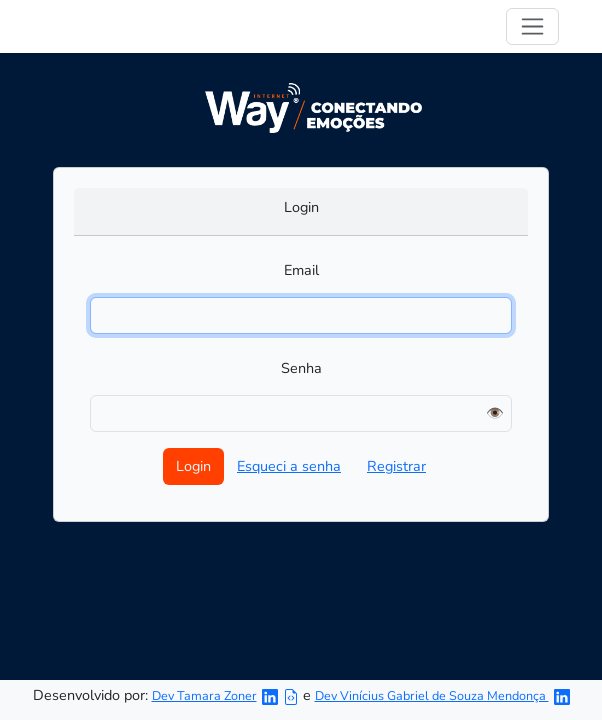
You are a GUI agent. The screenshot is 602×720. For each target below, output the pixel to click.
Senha (301, 368)
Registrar (396, 466)
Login (301, 207)
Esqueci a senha (289, 466)
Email (301, 270)
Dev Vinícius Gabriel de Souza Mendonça (432, 695)
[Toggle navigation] (532, 26)
